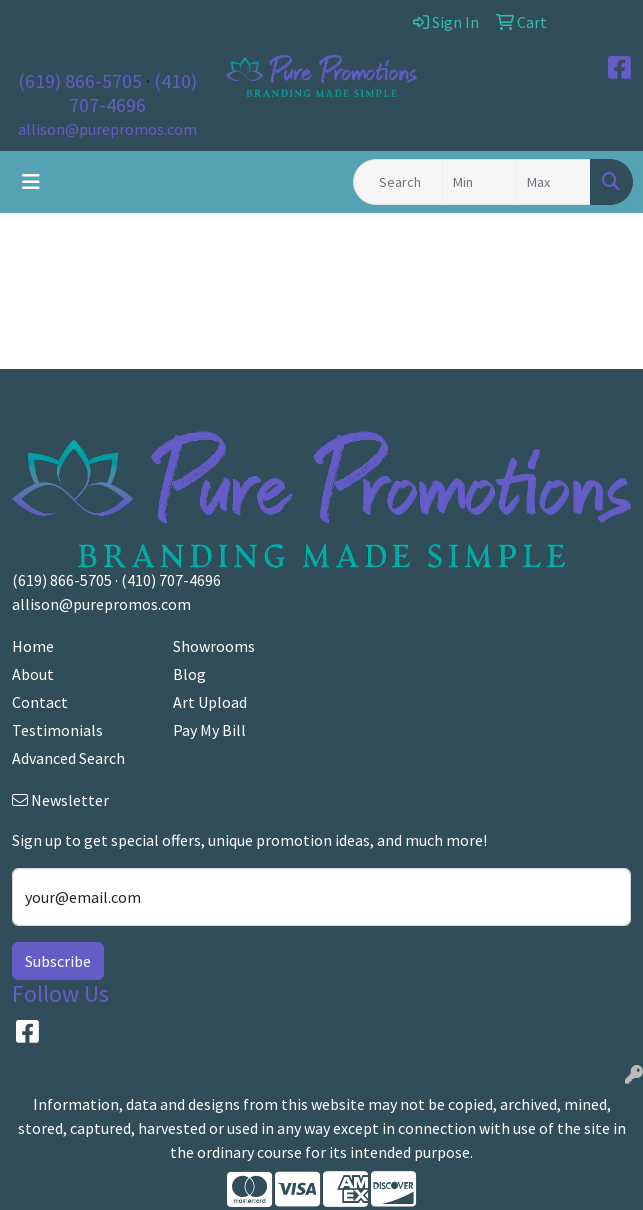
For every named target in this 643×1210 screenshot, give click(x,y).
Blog (189, 674)
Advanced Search (68, 758)
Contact (40, 702)
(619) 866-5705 (80, 80)
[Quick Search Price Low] (479, 182)
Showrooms (214, 646)
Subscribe (58, 961)
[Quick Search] (398, 182)
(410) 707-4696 (133, 92)
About (33, 674)
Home (33, 646)
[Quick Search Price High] (553, 182)
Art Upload (210, 702)
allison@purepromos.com (107, 129)
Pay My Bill (209, 730)
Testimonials (57, 730)
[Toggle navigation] (31, 182)
